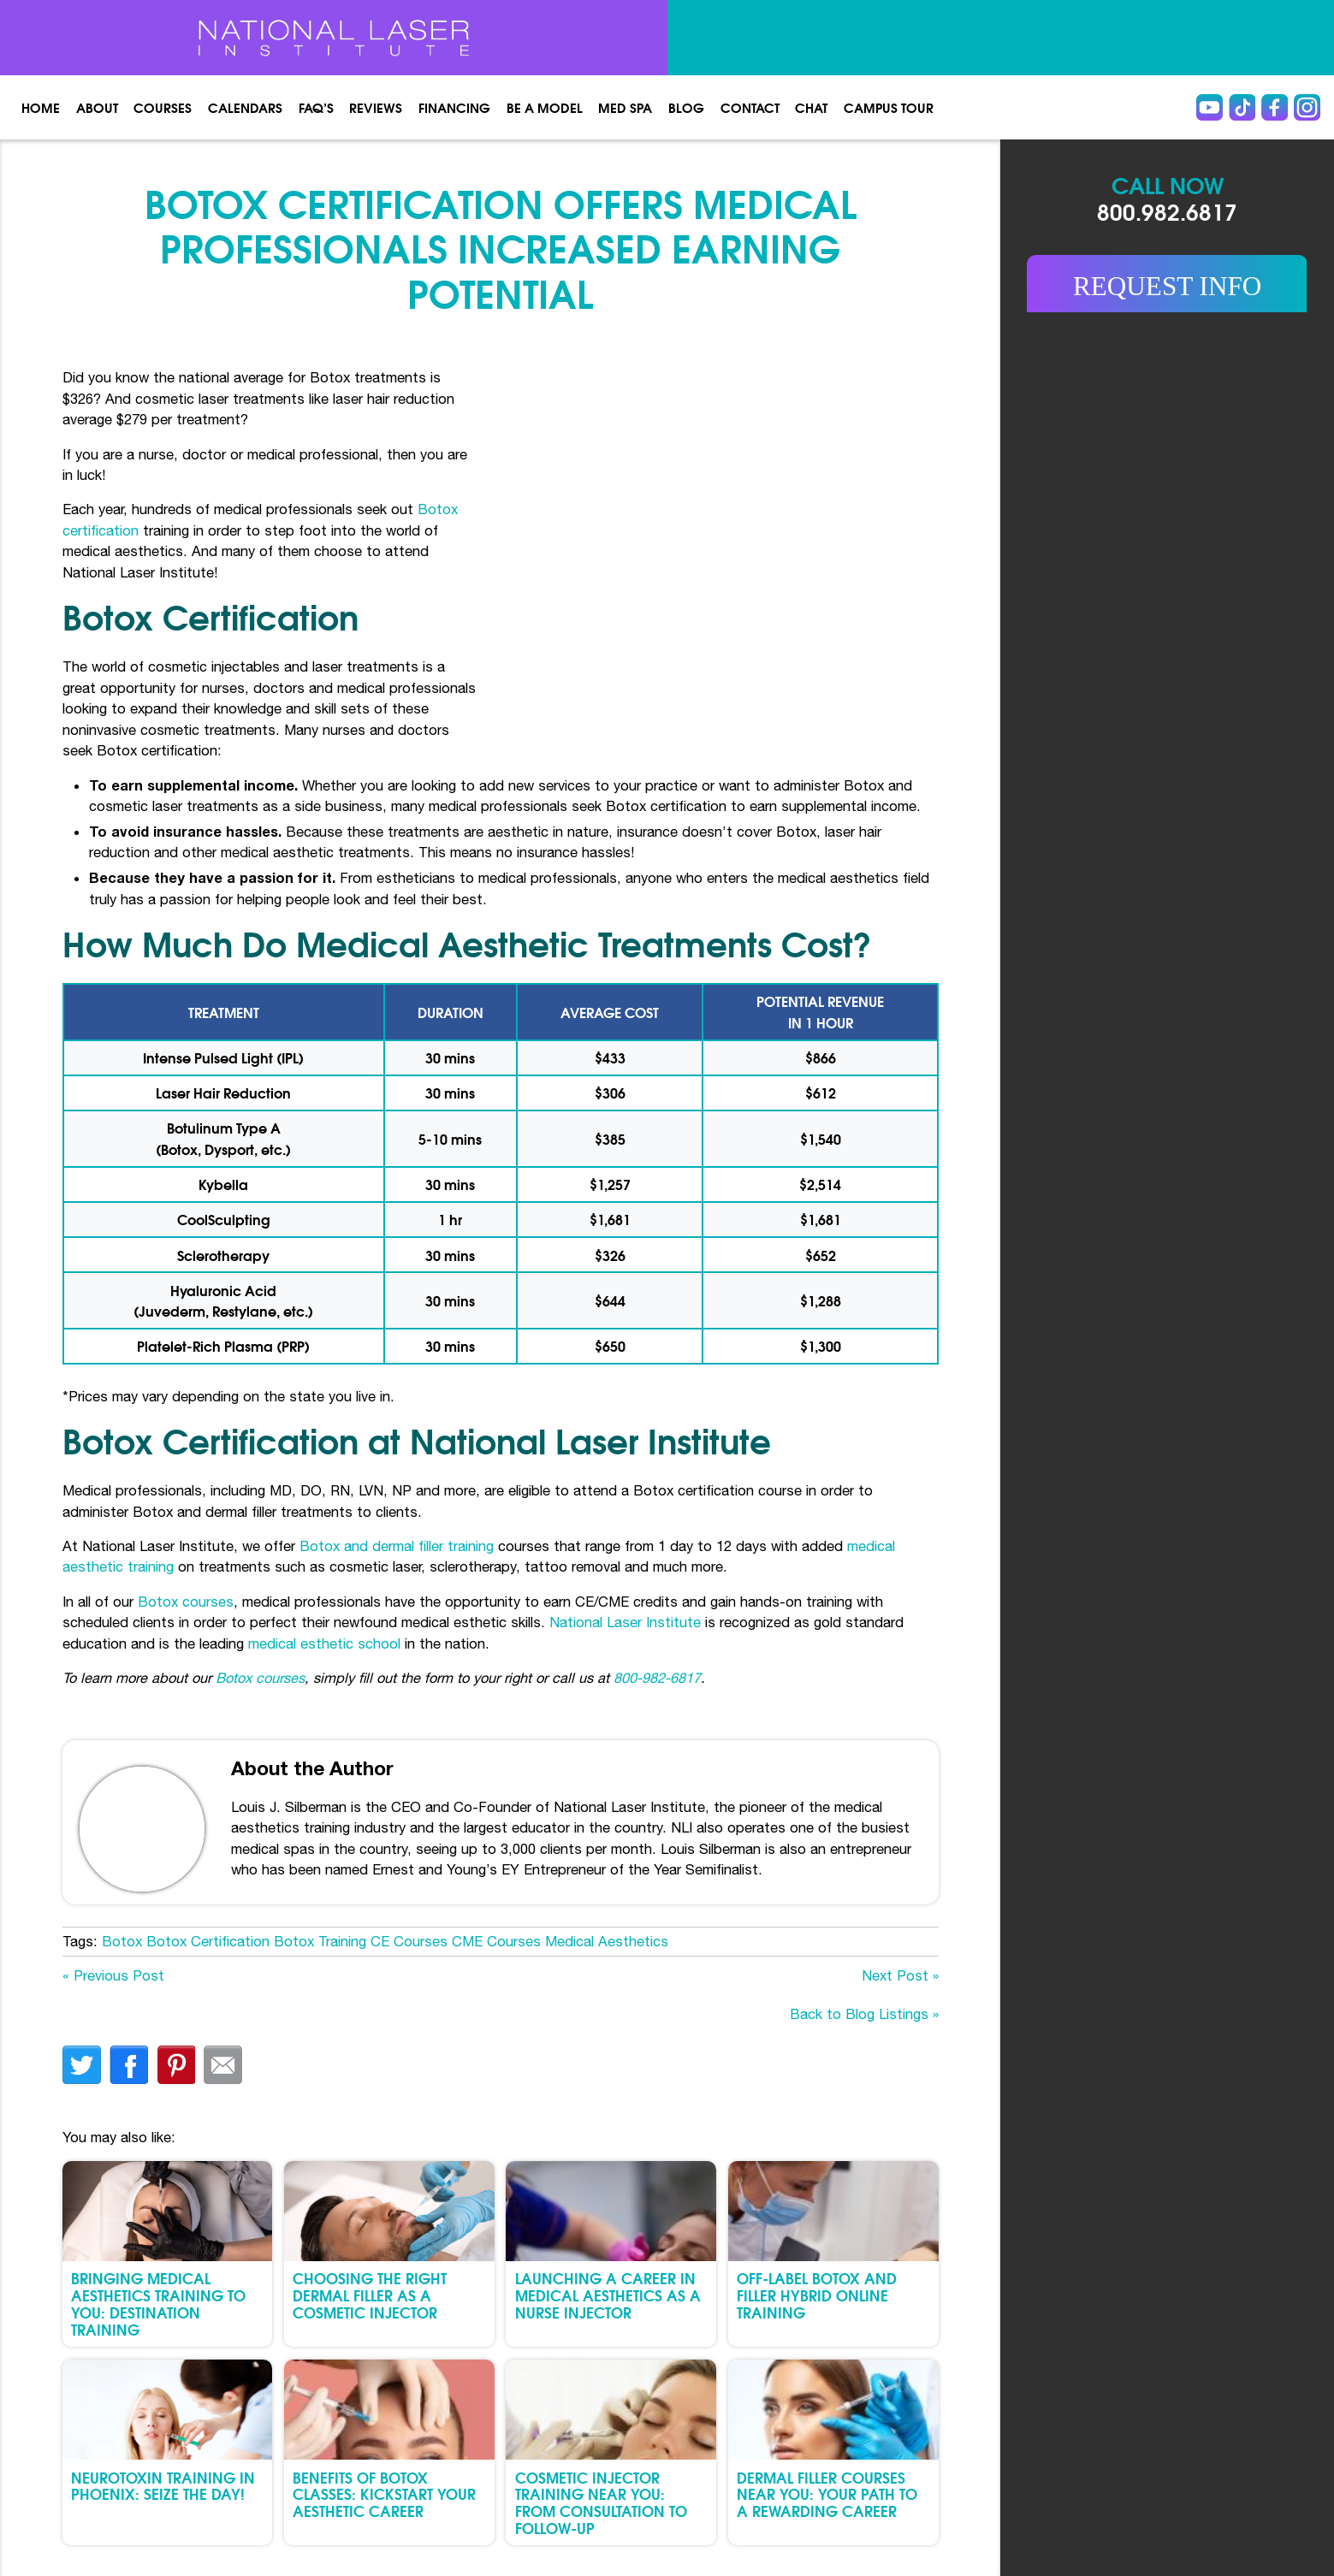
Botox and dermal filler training (396, 1545)
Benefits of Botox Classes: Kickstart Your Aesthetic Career (384, 2494)
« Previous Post (113, 1975)
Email (223, 2065)
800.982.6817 (1167, 210)
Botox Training (320, 1941)
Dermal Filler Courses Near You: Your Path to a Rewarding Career (827, 2494)
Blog (686, 107)
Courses (162, 107)
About (97, 107)
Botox (122, 1941)
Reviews (375, 107)
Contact (750, 107)
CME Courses (496, 1941)
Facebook (1274, 107)
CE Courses (409, 1941)
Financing (454, 107)
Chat (811, 107)
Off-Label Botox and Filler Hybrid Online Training (817, 2295)
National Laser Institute (625, 1622)
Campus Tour (889, 107)
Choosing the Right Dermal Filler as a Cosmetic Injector (370, 2295)
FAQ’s (316, 107)
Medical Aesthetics (606, 1941)
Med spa (625, 107)
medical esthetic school (326, 1643)
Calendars (245, 107)
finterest (176, 2065)
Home (40, 107)
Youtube (1209, 107)
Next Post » (900, 1975)
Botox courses (186, 1601)
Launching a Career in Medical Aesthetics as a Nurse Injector (608, 2295)
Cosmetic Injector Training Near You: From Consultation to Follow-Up (601, 2502)
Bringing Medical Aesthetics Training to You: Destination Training (158, 2303)
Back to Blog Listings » (864, 2013)
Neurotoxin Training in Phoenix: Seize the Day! (163, 2485)
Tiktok (1242, 107)
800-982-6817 (657, 1677)
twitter (81, 2065)
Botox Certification (208, 1941)
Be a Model (545, 107)
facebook (129, 2065)
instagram (1307, 107)
